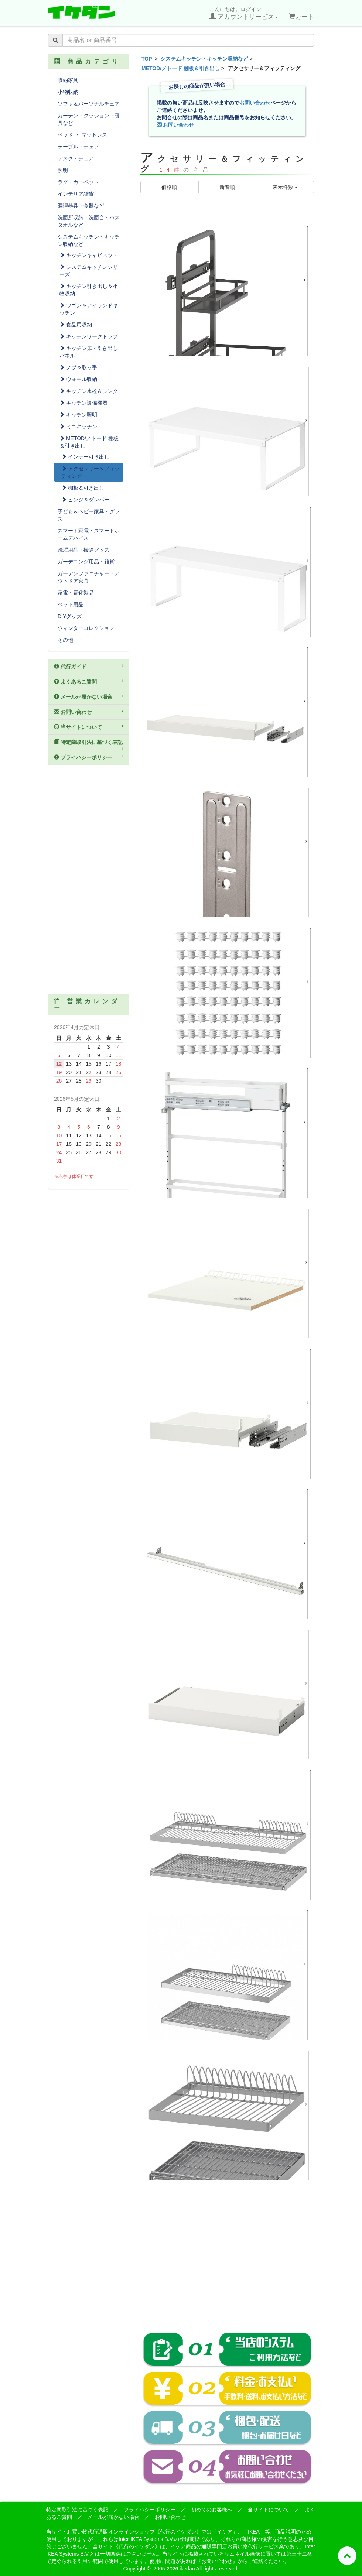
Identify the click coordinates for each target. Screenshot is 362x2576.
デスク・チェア (76, 158)
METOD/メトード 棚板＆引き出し (180, 68)
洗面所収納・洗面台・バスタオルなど (89, 221)
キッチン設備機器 (83, 403)
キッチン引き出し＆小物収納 (88, 290)
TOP (146, 59)
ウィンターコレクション (86, 628)
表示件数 (285, 187)
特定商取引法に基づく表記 (88, 744)
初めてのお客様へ (211, 2509)
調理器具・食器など (81, 206)
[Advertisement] (227, 2261)
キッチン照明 (78, 415)
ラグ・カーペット (78, 182)
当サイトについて (88, 726)
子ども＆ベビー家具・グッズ (89, 515)
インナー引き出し (85, 457)
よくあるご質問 (88, 681)
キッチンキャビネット (88, 255)
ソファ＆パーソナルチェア (89, 104)
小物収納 (68, 92)
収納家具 (68, 80)
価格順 (169, 187)
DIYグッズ (70, 616)
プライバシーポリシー (88, 757)
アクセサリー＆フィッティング (90, 472)
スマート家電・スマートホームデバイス (89, 534)
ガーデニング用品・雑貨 (86, 562)
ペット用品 (70, 604)
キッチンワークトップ (88, 336)
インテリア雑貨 (76, 194)
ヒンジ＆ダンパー (85, 500)
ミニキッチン (78, 426)
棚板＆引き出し (82, 488)
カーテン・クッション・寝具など (89, 119)
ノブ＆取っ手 (78, 367)
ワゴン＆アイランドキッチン (88, 309)
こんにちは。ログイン (243, 13)
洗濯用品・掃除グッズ (83, 550)
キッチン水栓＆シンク (88, 391)
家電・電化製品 (76, 593)
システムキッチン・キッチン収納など (204, 59)
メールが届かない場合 (88, 696)
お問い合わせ (254, 103)
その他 (65, 640)
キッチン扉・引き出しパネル (88, 352)
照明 (63, 170)
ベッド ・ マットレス (82, 135)
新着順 (227, 187)
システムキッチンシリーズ (88, 270)
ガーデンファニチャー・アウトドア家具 (89, 577)
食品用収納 (75, 325)
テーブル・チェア (78, 147)
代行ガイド (88, 666)
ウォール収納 (78, 379)
